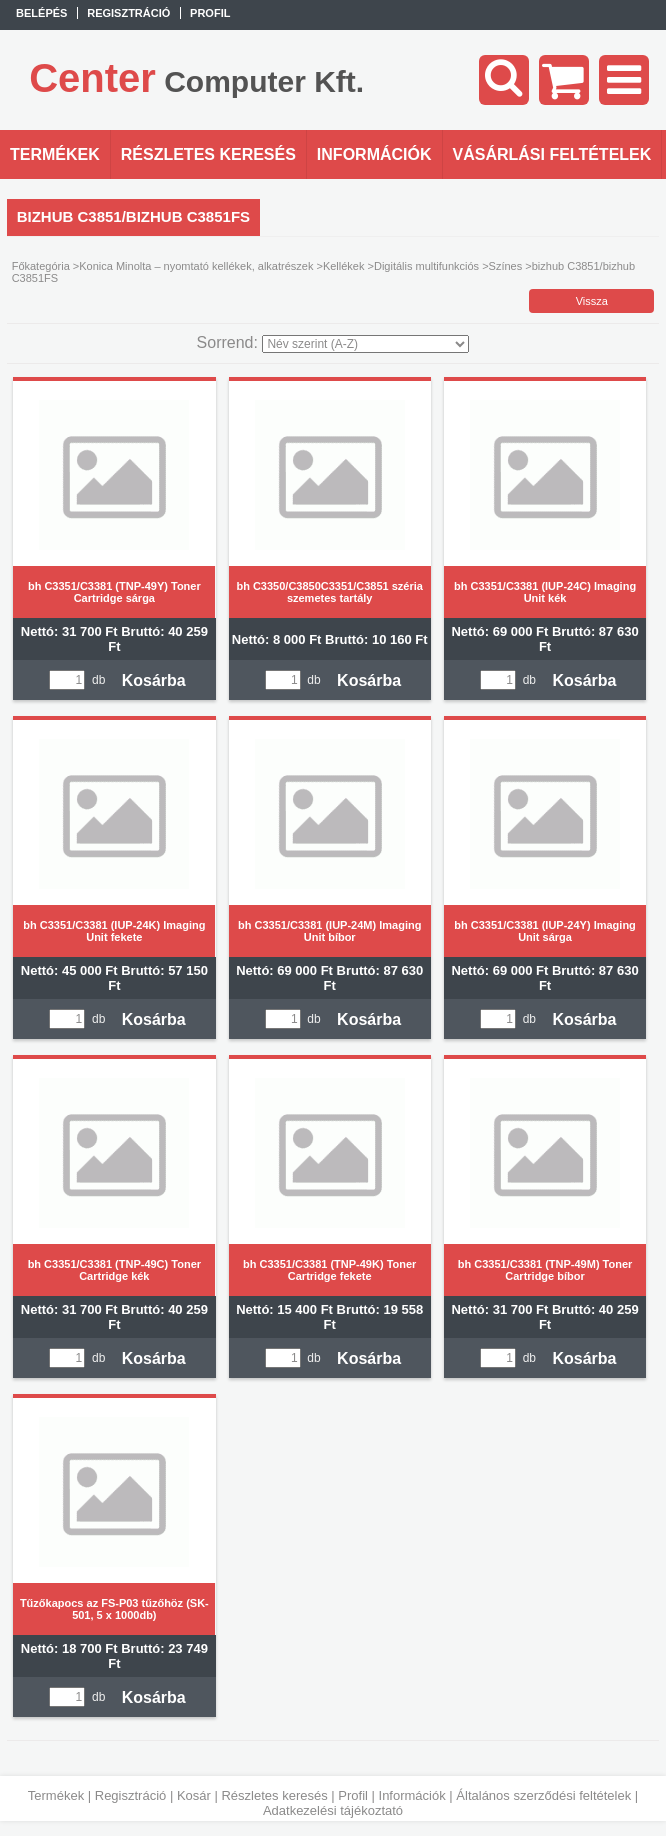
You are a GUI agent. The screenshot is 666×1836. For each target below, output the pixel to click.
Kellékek (344, 266)
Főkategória (41, 266)
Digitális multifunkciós (426, 266)
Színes (506, 266)
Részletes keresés (274, 1795)
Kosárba (154, 680)
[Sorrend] (365, 344)
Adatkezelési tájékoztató (333, 1810)
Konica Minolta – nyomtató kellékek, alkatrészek (196, 266)
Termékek (56, 1795)
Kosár (194, 1795)
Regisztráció (131, 1795)
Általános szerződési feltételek (543, 1795)
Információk (412, 1795)
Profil (353, 1795)
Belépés (41, 13)
